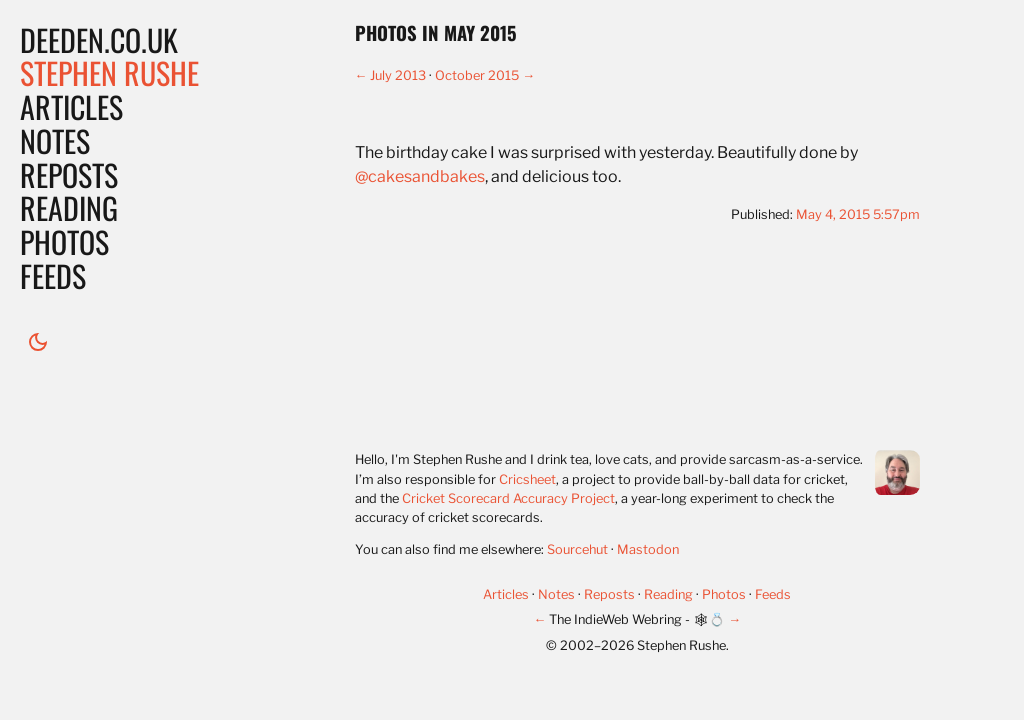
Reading (69, 207)
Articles (71, 106)
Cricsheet (527, 479)
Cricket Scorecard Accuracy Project (508, 498)
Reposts (69, 174)
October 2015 (477, 75)
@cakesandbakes (420, 176)
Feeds (53, 275)
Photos (64, 241)
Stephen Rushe (109, 72)
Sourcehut (577, 549)
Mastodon (648, 549)
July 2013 (398, 75)
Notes (55, 140)
